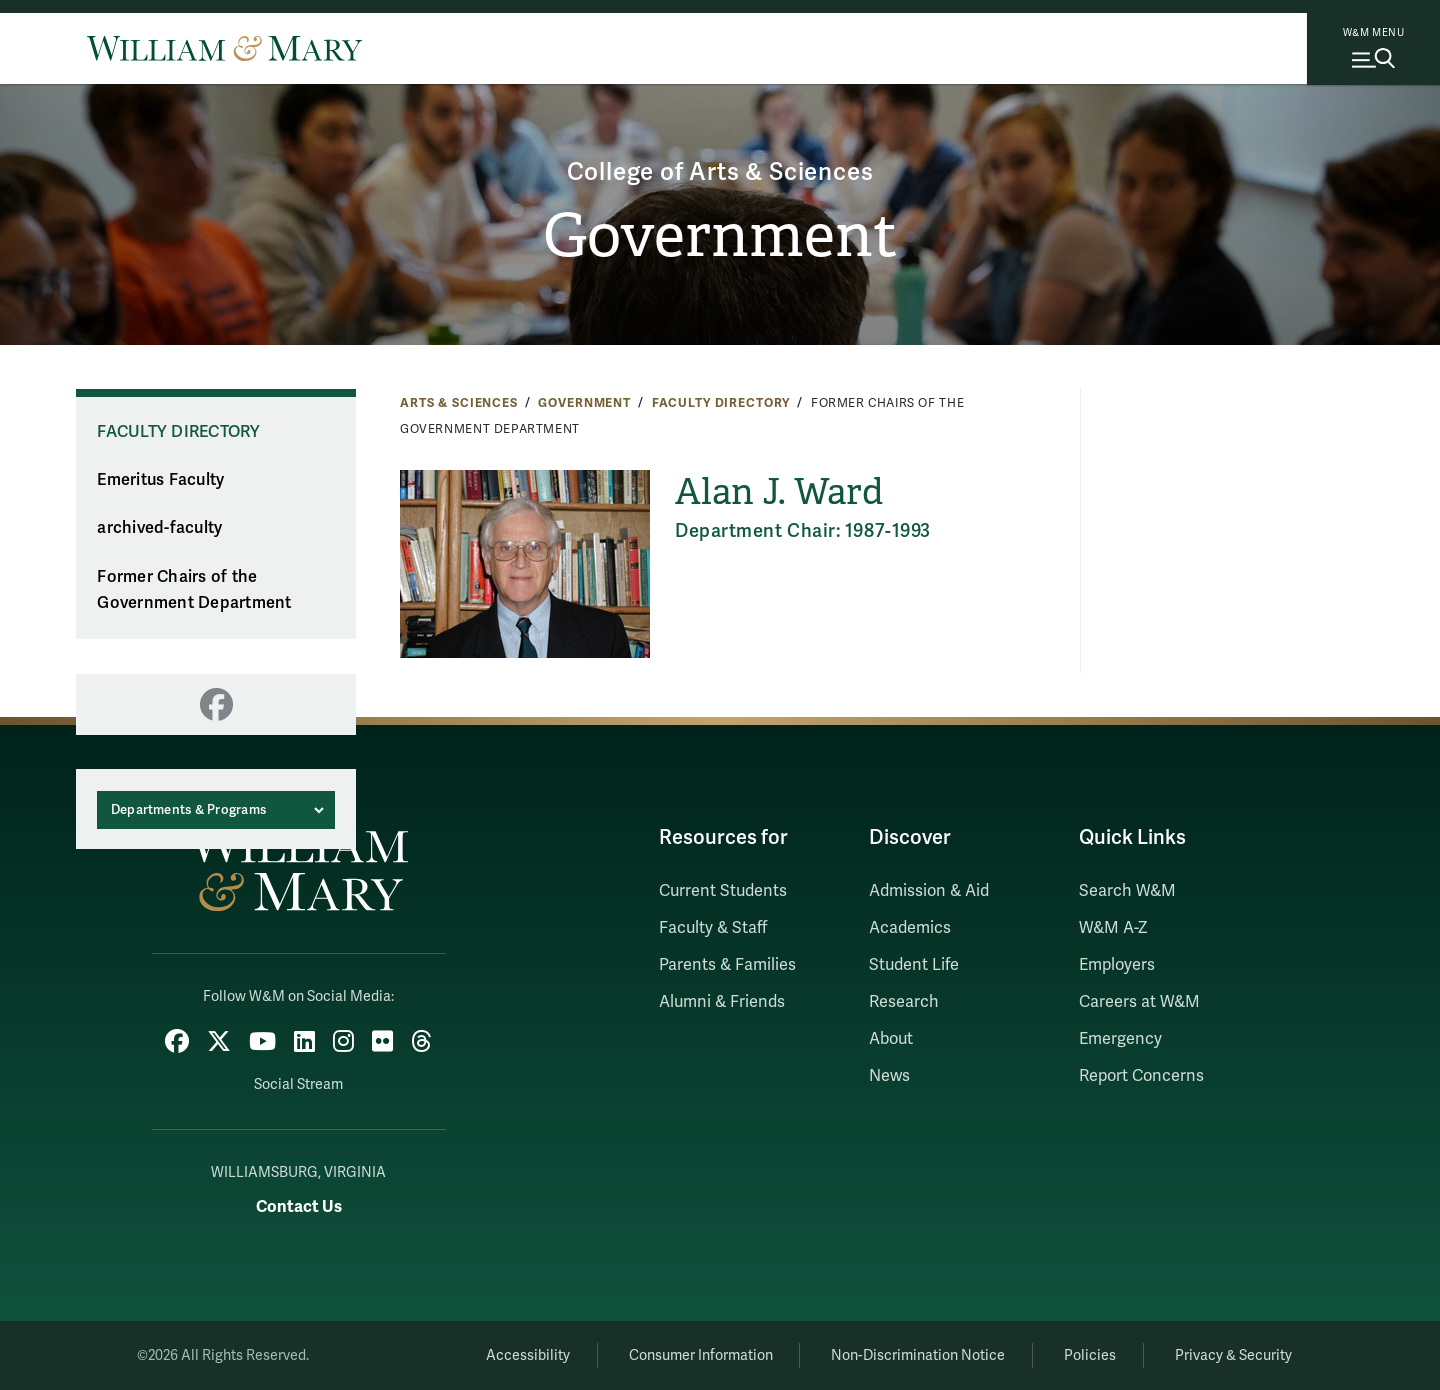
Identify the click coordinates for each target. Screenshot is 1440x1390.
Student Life (914, 965)
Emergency (1120, 1039)
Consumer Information (701, 1355)
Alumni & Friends (722, 1002)
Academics (910, 928)
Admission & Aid (929, 891)
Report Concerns (1141, 1076)
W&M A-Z (1113, 928)
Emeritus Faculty (160, 480)
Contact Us (299, 1206)
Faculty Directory (721, 403)
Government (720, 236)
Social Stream (298, 1084)
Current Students (723, 891)
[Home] (224, 48)
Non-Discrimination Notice (918, 1355)
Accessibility (528, 1355)
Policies (1090, 1355)
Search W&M (1127, 891)
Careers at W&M (1139, 1002)
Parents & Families (727, 965)
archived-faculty (159, 528)
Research (904, 1002)
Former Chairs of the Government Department (194, 590)
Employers (1117, 965)
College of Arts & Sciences (720, 172)
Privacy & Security (1233, 1355)
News (889, 1076)
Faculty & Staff (713, 928)
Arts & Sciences (459, 403)
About (891, 1039)
